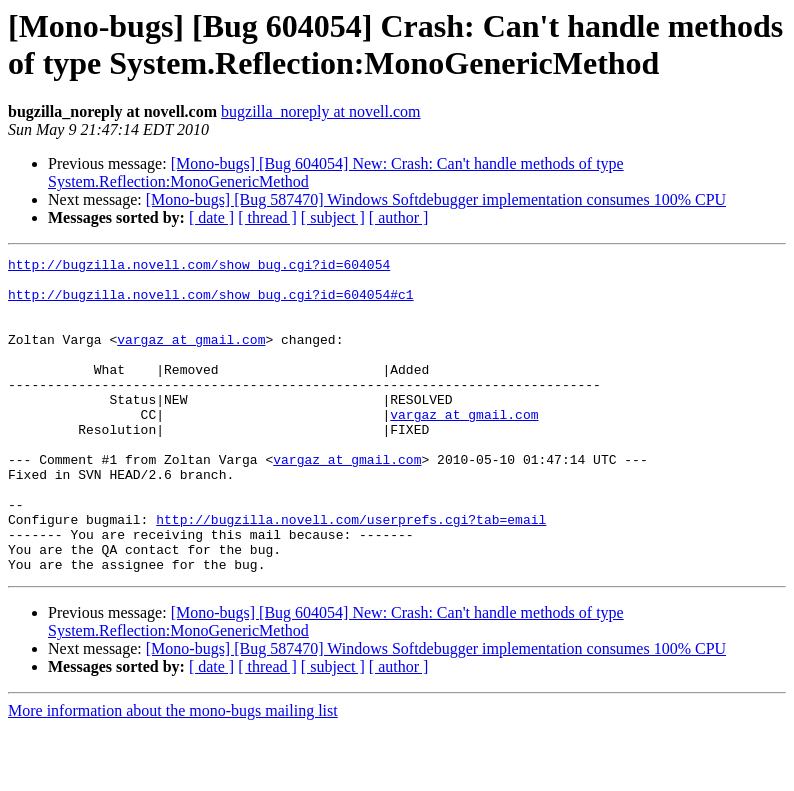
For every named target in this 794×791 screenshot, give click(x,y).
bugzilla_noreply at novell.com (321, 111)
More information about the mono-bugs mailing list (173, 773)
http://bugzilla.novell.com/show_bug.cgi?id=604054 (199, 267)
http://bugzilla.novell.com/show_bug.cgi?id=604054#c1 (211, 303)
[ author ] (399, 217)
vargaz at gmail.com (191, 357)
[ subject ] (333, 217)
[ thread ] (267, 217)
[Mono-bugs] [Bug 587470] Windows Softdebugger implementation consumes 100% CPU (436, 199)
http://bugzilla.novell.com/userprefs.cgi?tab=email (351, 573)
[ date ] (211, 217)
